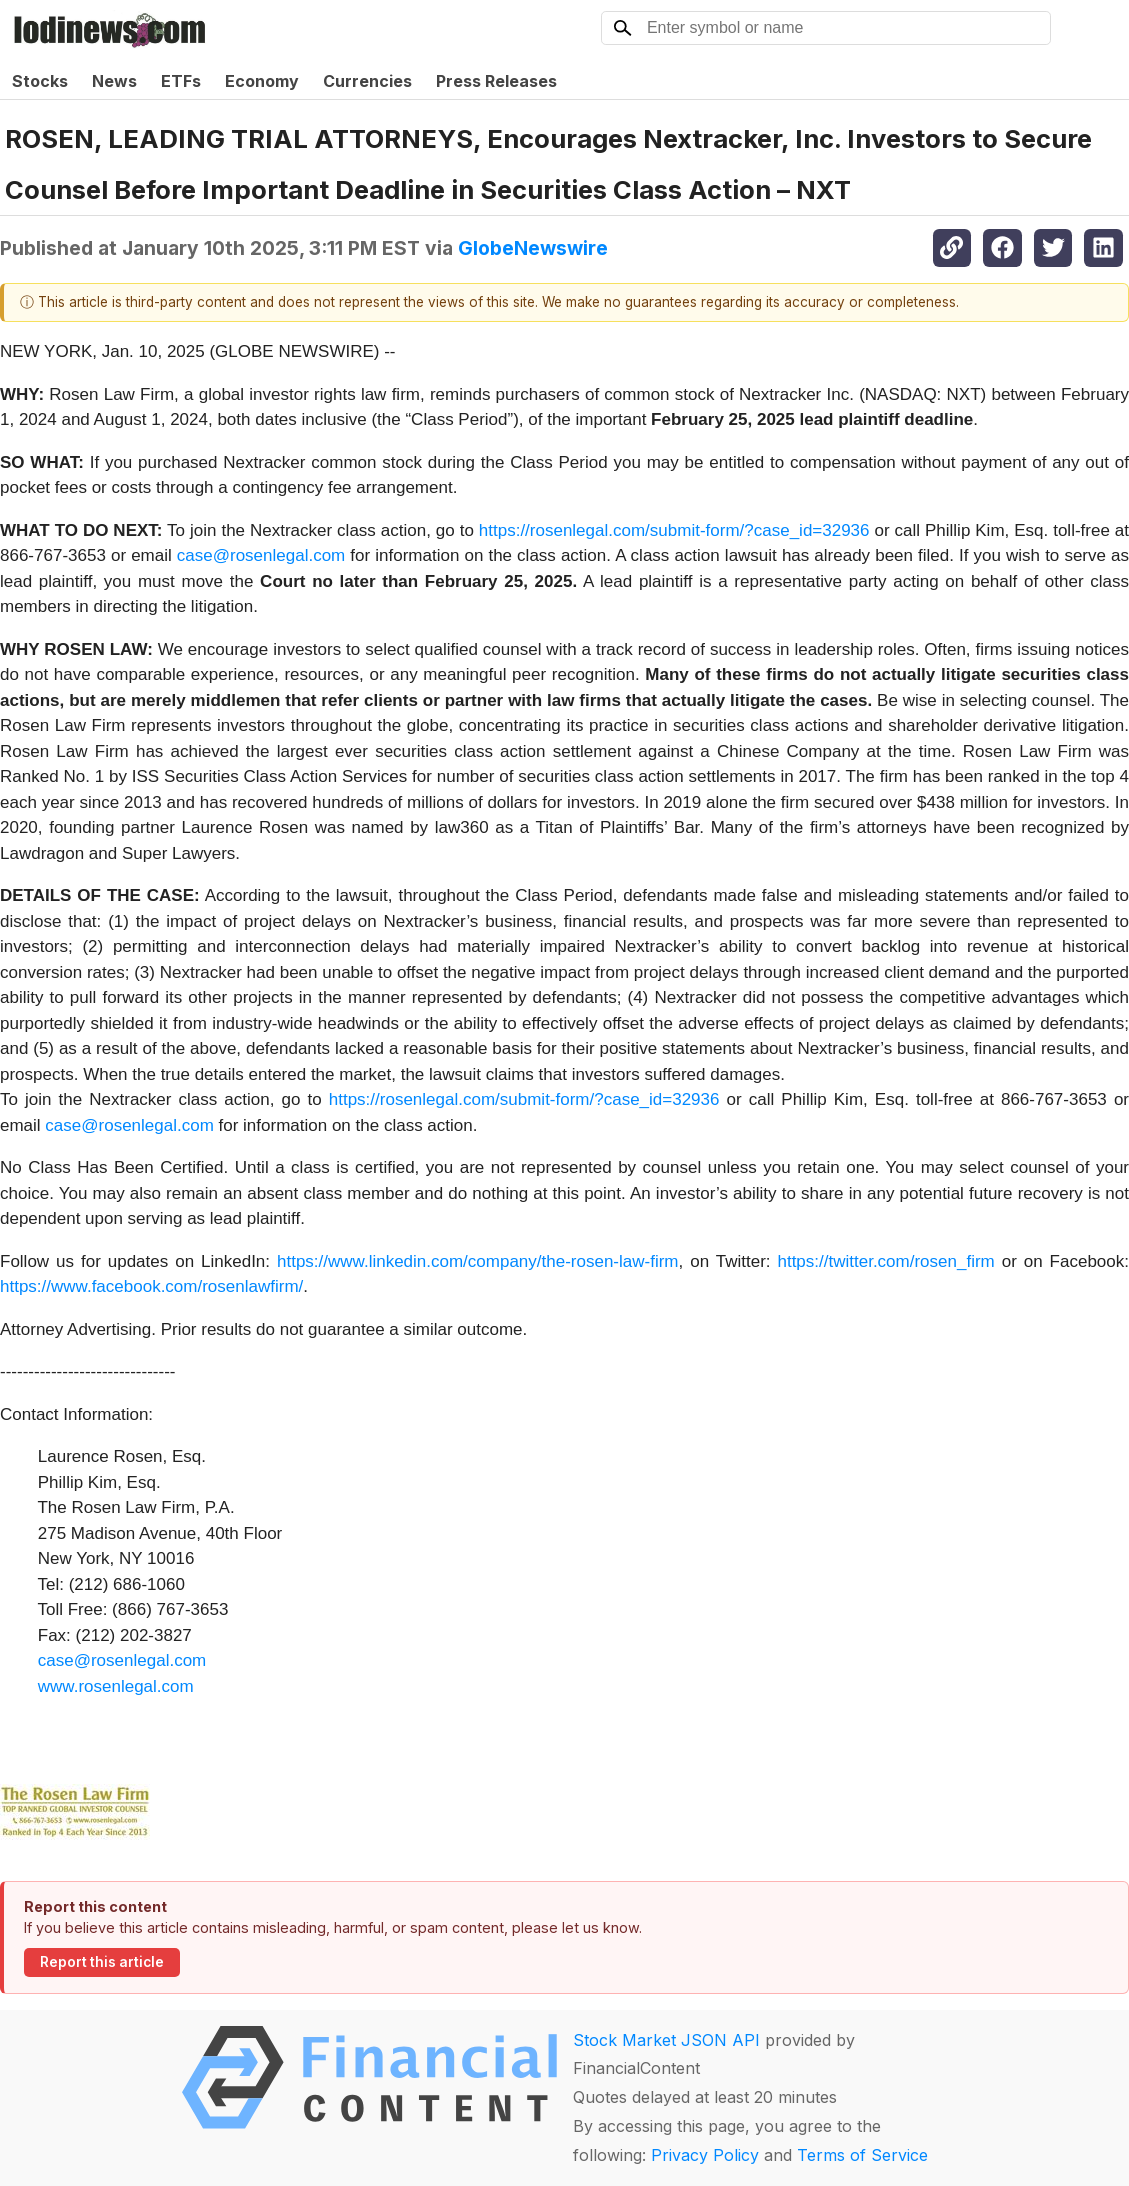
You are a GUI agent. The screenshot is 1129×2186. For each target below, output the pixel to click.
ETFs (181, 81)
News (114, 81)
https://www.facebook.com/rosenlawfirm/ (151, 1286)
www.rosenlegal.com (116, 1686)
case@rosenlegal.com (261, 555)
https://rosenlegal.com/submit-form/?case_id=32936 (674, 530)
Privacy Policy (705, 2155)
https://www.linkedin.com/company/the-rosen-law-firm (478, 1261)
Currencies (367, 81)
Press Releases (496, 81)
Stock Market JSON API (666, 2040)
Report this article (102, 1962)
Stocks (40, 81)
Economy (262, 81)
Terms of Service (862, 2155)
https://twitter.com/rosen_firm (885, 1261)
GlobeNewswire (533, 248)
